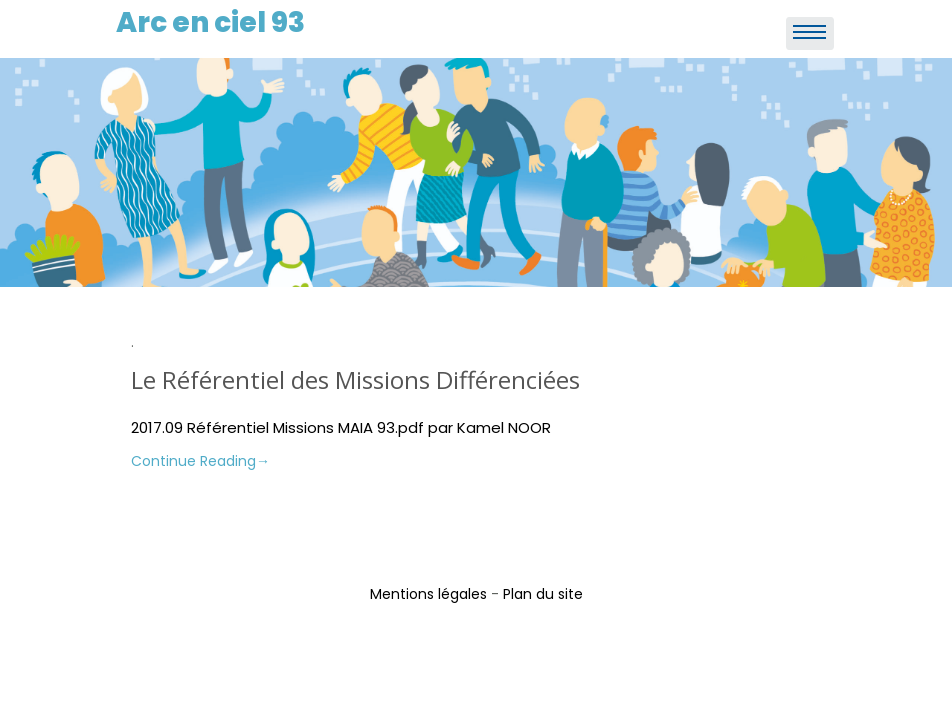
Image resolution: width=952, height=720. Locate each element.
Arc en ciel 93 (210, 22)
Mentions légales (428, 594)
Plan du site (543, 594)
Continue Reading (200, 461)
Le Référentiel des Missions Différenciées (355, 379)
